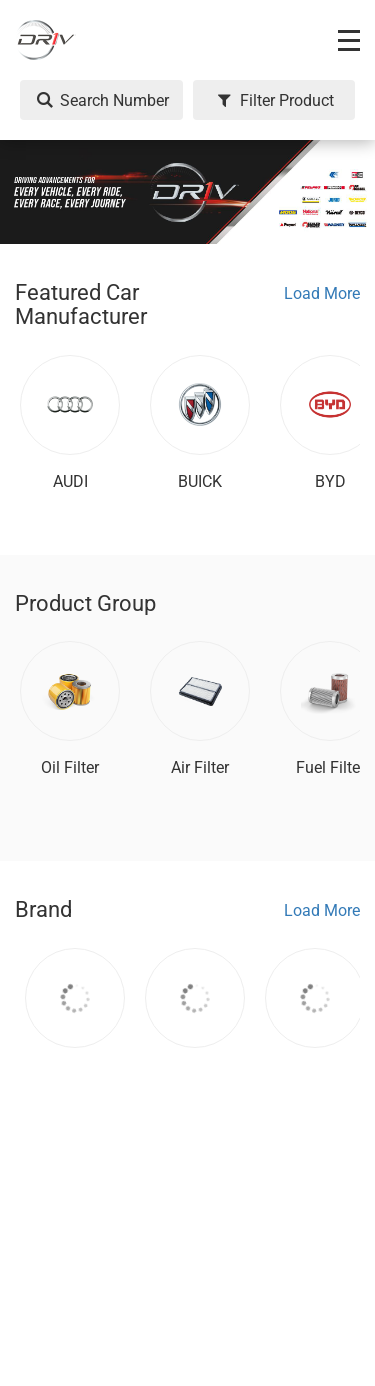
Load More (322, 293)
